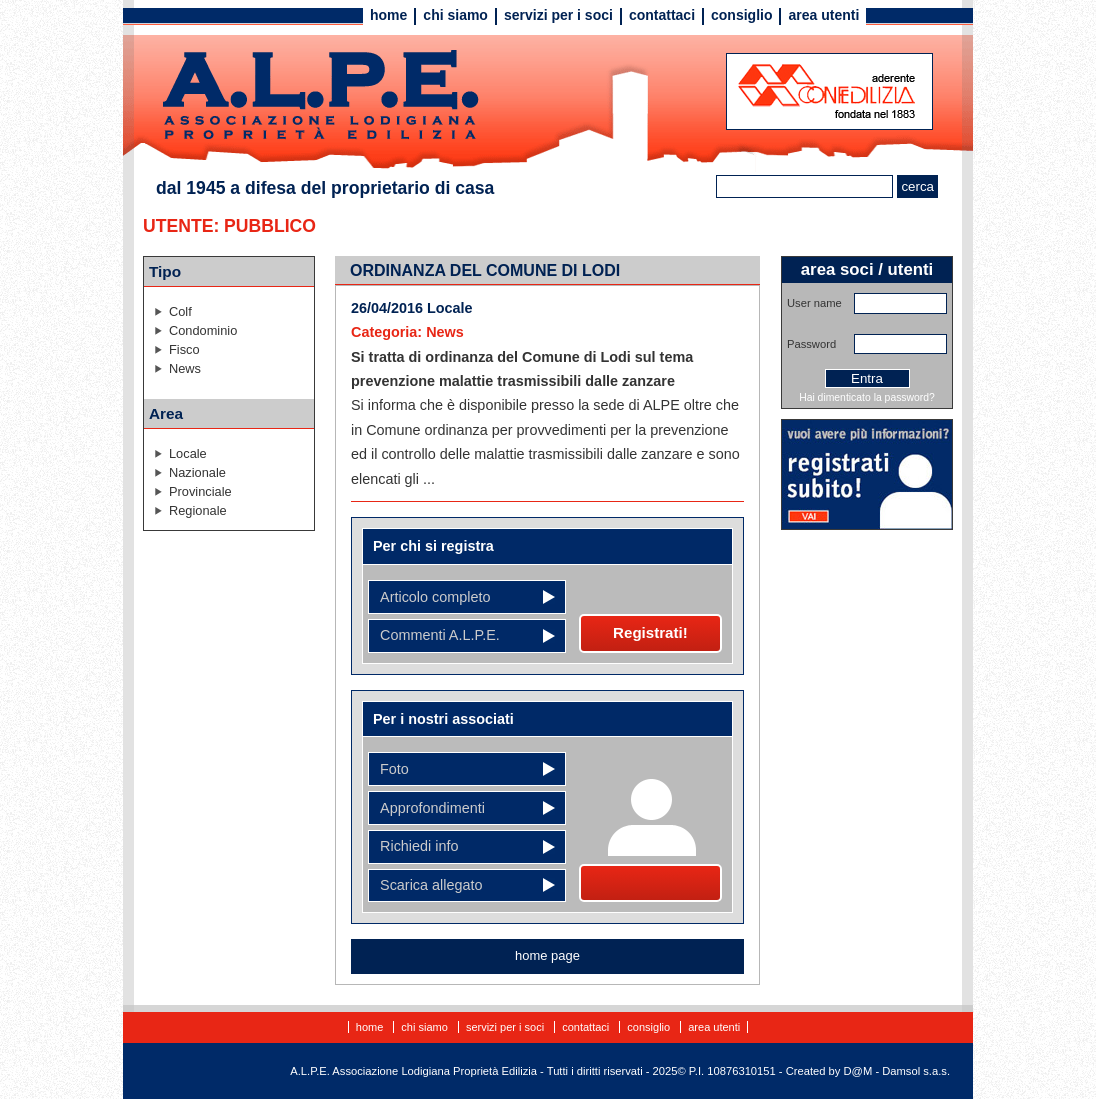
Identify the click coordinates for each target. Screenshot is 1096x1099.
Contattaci (662, 15)
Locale (188, 453)
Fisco (184, 349)
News (185, 368)
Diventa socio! (650, 883)
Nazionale (197, 472)
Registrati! (650, 632)
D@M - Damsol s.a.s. (897, 1071)
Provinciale (200, 491)
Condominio (203, 330)
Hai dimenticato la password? (867, 397)
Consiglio (741, 15)
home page (547, 955)
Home (388, 15)
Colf (180, 311)
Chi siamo (455, 15)
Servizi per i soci (558, 15)
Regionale (198, 510)
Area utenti (823, 15)
